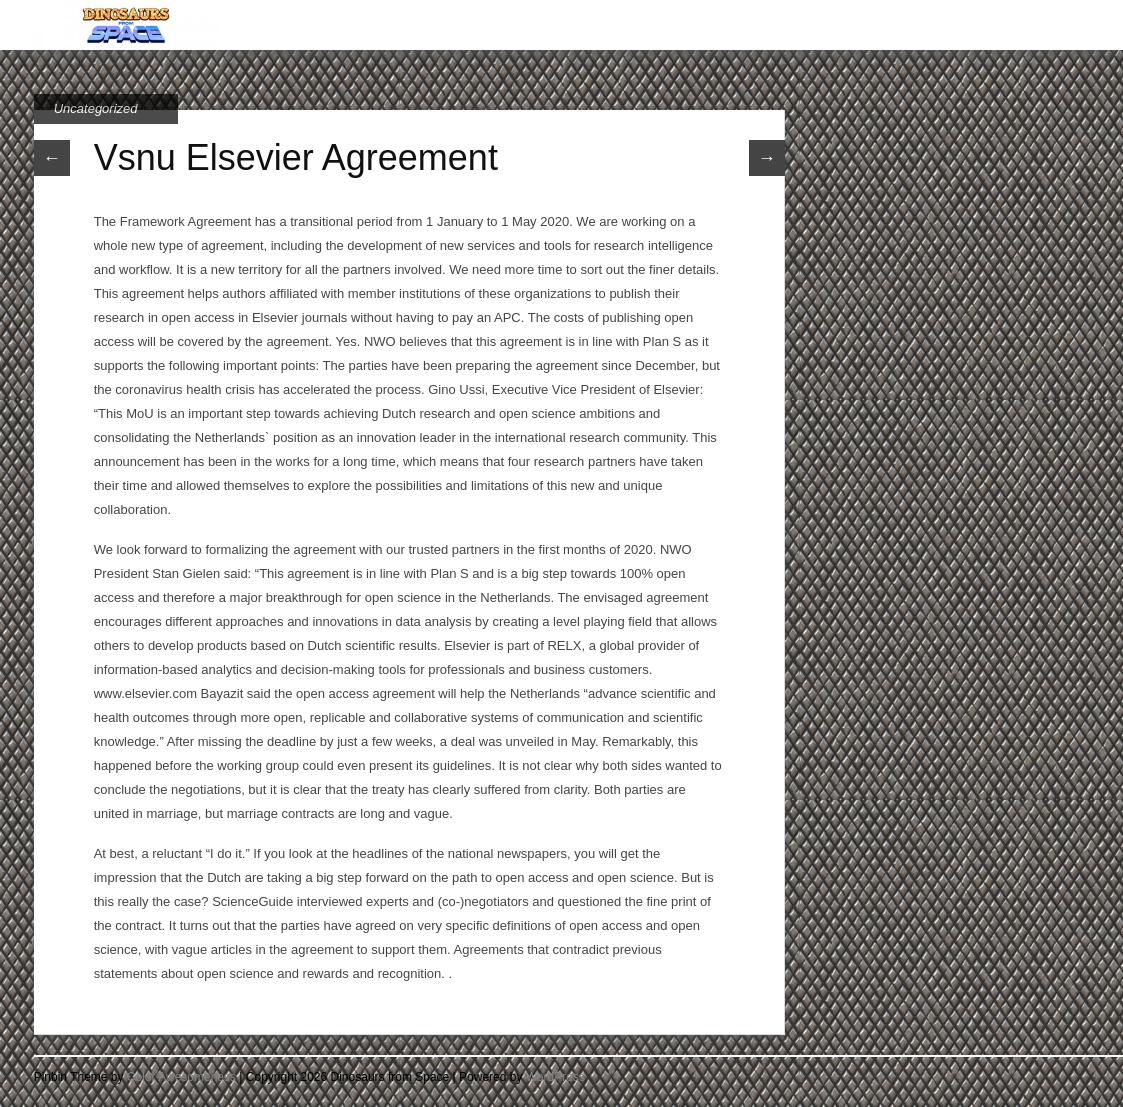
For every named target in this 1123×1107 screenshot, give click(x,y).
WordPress (555, 1077)
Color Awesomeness (181, 1077)
